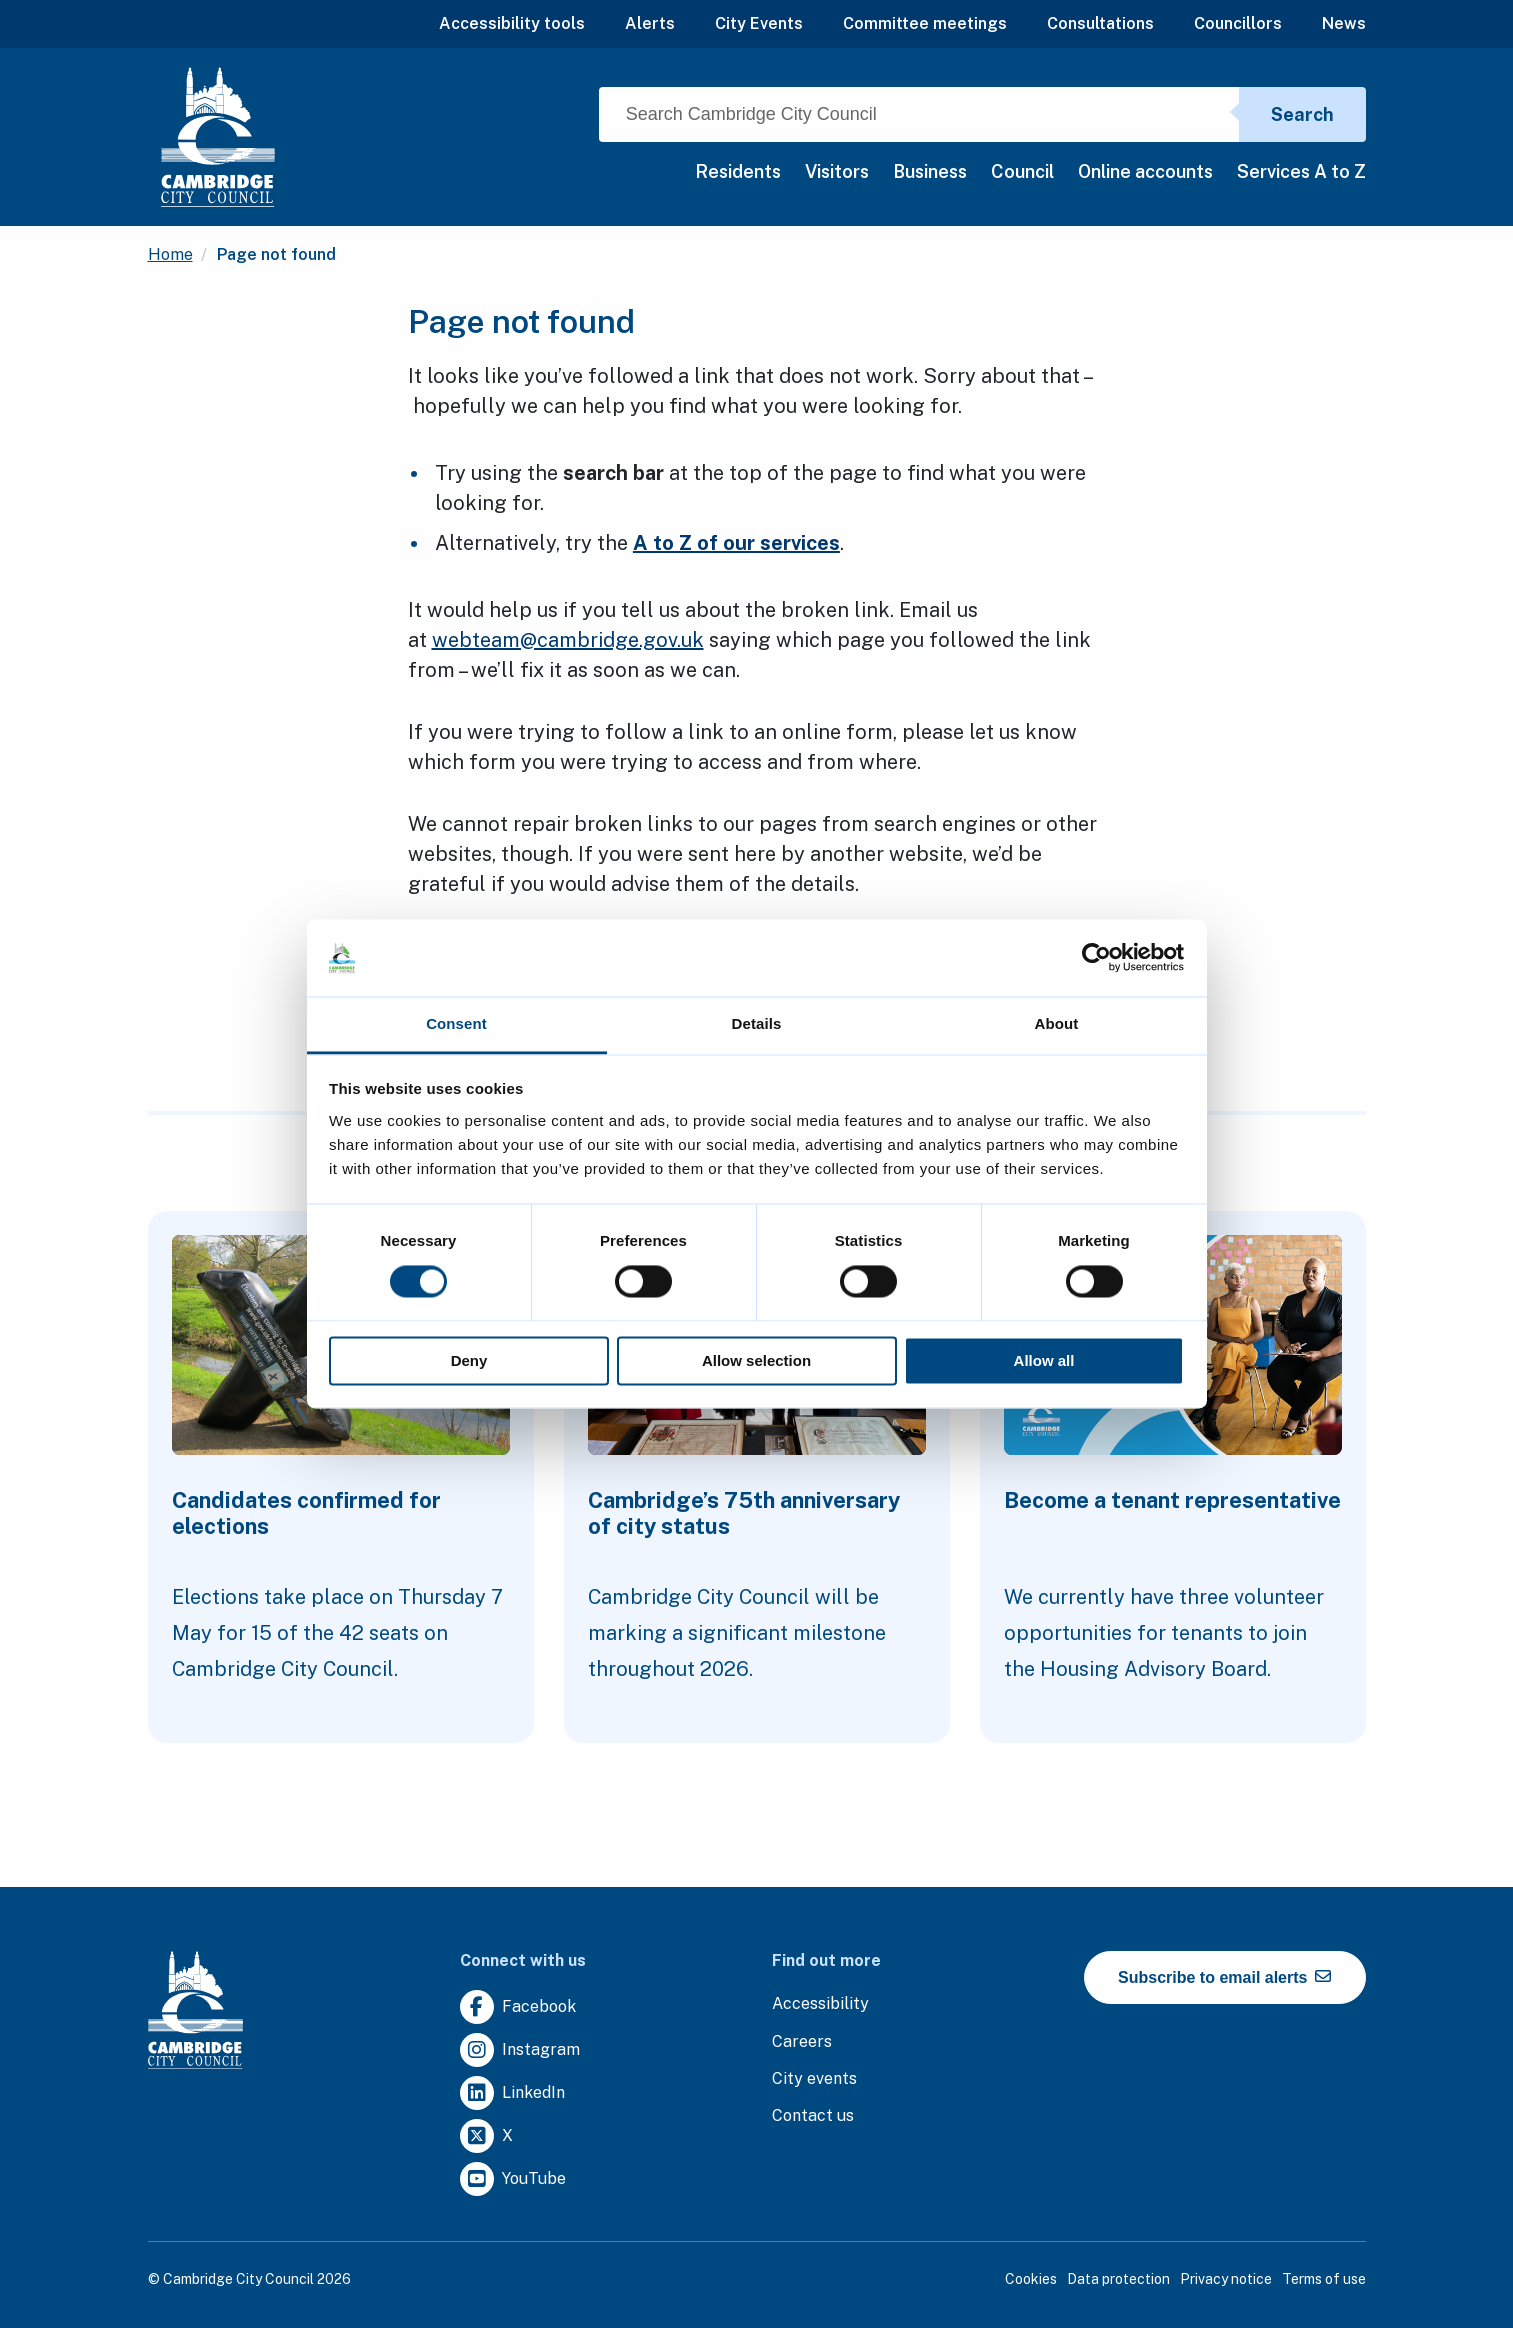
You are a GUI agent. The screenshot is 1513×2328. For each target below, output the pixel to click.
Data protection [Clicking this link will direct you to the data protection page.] (1118, 2279)
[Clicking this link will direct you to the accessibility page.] (820, 2004)
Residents (738, 171)
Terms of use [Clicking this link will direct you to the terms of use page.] (1324, 2279)
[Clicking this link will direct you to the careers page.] (802, 2042)
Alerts (650, 23)
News (1344, 23)
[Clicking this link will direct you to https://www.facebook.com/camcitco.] (518, 2007)
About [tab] (1057, 1023)
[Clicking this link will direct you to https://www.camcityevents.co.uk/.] (814, 2079)
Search (1302, 114)
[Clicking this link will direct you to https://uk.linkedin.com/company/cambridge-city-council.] (512, 2093)
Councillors (1238, 23)
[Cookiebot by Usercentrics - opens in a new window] (1096, 958)
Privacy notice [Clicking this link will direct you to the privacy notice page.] (1226, 2279)
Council (1022, 171)
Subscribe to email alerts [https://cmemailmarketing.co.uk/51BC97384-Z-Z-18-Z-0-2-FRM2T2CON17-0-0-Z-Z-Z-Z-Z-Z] (1224, 1977)
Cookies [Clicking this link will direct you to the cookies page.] (1031, 2279)
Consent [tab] (456, 1023)
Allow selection (756, 1360)
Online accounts (1145, 171)
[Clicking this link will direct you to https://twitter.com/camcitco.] (486, 2136)
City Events (759, 23)
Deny (469, 1360)
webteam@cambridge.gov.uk (568, 640)
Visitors (837, 171)
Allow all (1044, 1360)
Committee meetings (925, 23)
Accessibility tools (512, 23)
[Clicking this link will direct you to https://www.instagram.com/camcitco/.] (520, 2050)
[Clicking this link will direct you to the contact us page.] (813, 2116)
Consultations (1100, 23)
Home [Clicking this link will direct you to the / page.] (170, 254)
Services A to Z (1301, 171)
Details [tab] (757, 1023)
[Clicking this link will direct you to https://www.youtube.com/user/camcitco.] (513, 2179)
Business (930, 171)
